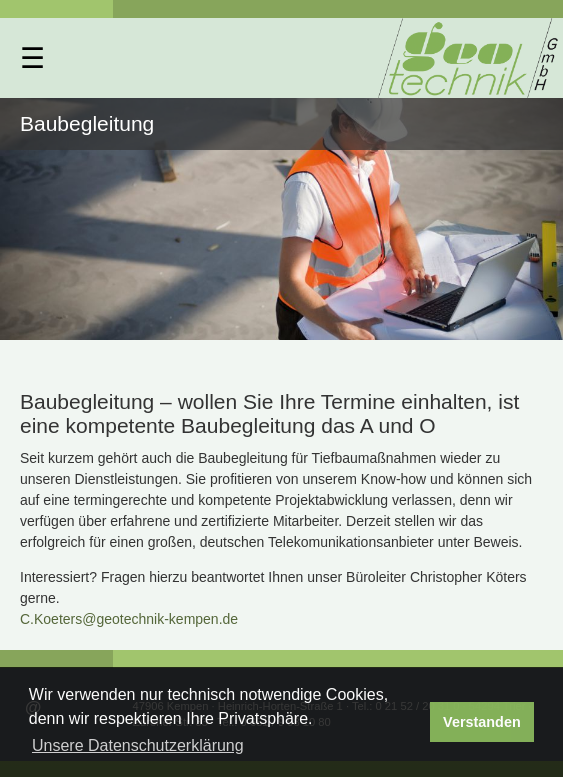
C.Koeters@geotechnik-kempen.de (129, 619)
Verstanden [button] (482, 722)
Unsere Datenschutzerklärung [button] (138, 745)
